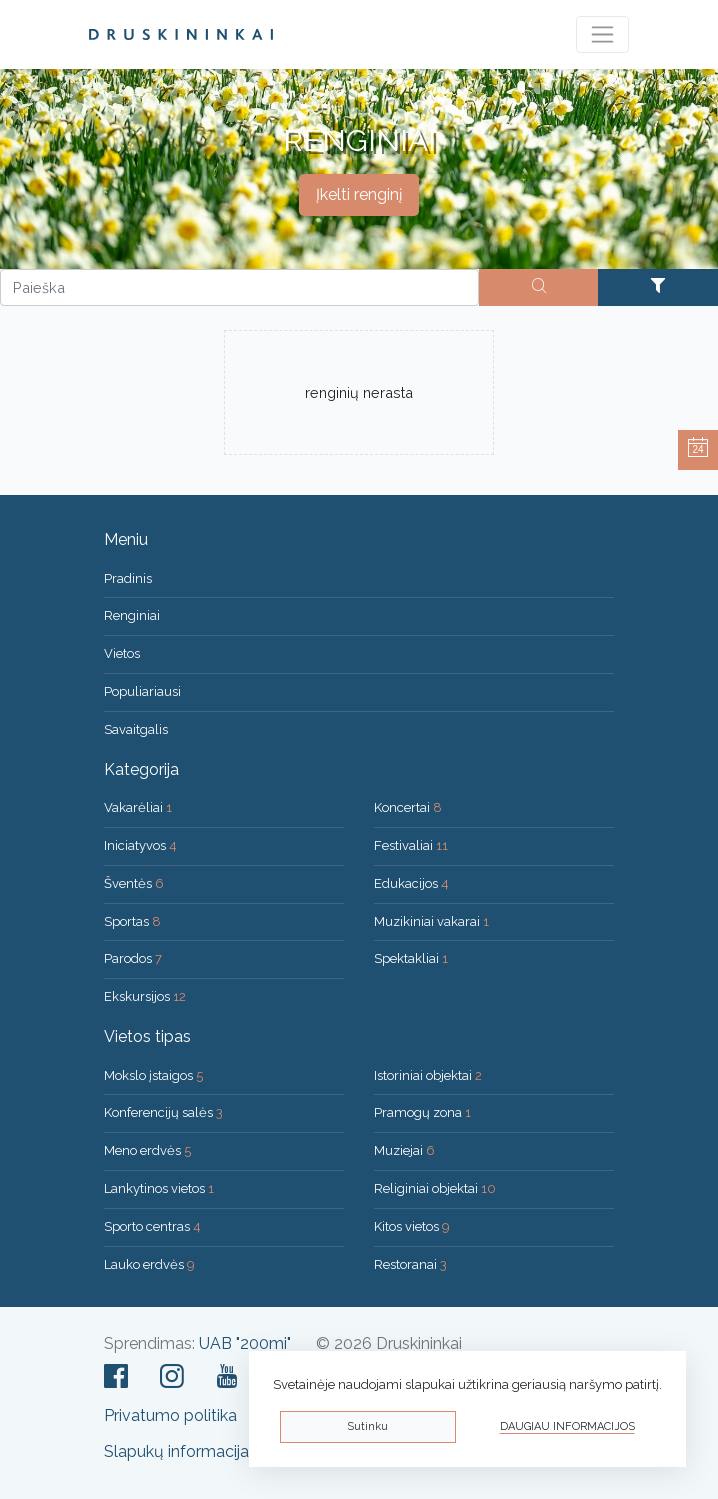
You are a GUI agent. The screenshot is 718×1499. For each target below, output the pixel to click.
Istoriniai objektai (428, 1075)
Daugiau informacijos (567, 1426)
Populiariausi (142, 691)
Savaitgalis (136, 729)
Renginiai (132, 615)
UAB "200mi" (245, 1343)
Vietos (122, 653)
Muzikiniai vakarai (431, 921)
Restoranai (410, 1264)
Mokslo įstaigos (153, 1075)
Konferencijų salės (163, 1112)
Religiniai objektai (435, 1188)
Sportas (132, 921)
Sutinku (367, 1426)
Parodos (133, 958)
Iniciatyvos (140, 845)
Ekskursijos (145, 996)
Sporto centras (152, 1226)
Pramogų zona (422, 1112)
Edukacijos (411, 883)
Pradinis (128, 578)
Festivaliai (411, 845)
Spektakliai (411, 958)
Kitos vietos (412, 1226)
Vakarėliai (138, 807)
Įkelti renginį (359, 194)
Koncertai (408, 807)
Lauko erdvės (149, 1264)
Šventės (134, 883)
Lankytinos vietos (159, 1188)
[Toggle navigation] (602, 34)
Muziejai (404, 1150)
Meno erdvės (147, 1150)
